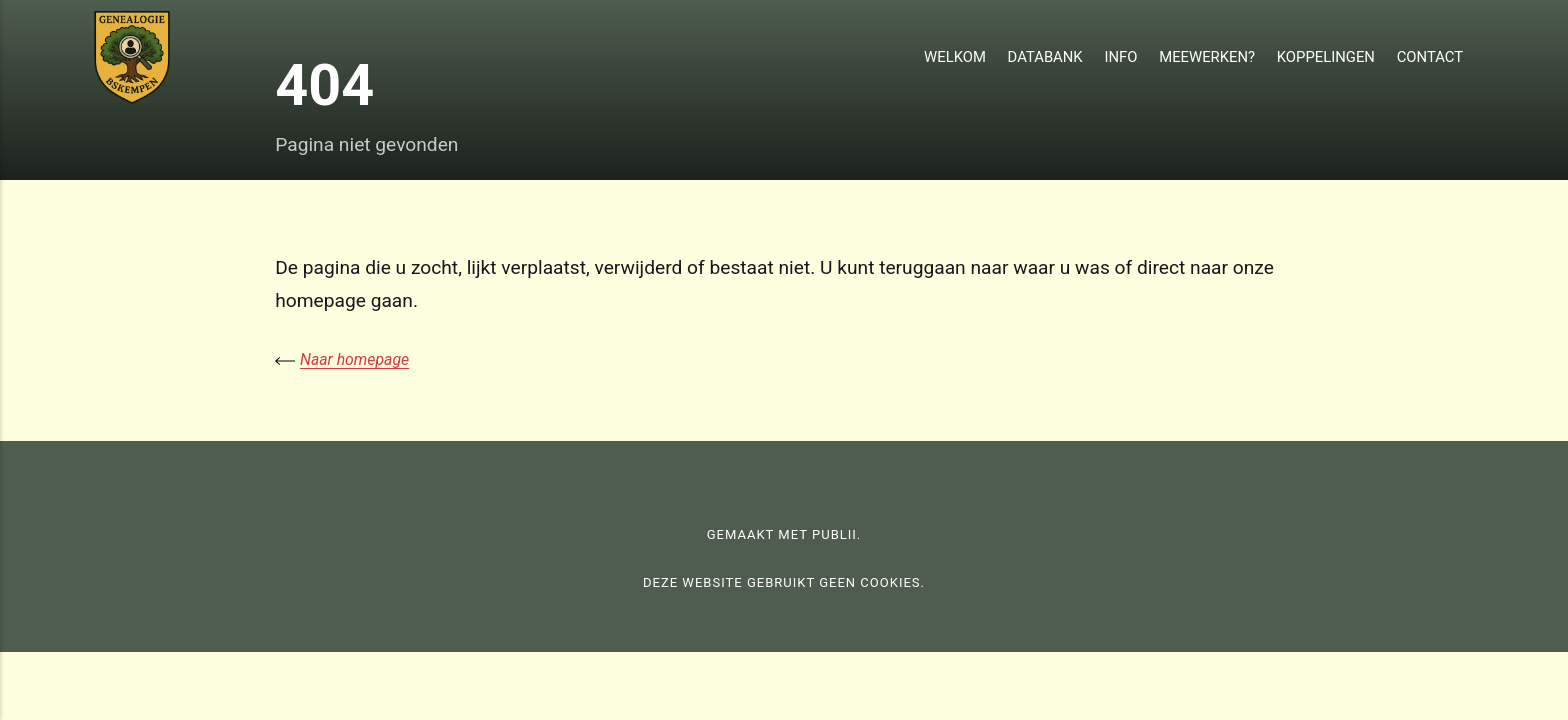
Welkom (955, 57)
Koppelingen (1326, 57)
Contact (1430, 57)
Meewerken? (1207, 57)
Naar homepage (354, 359)
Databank (1045, 57)
